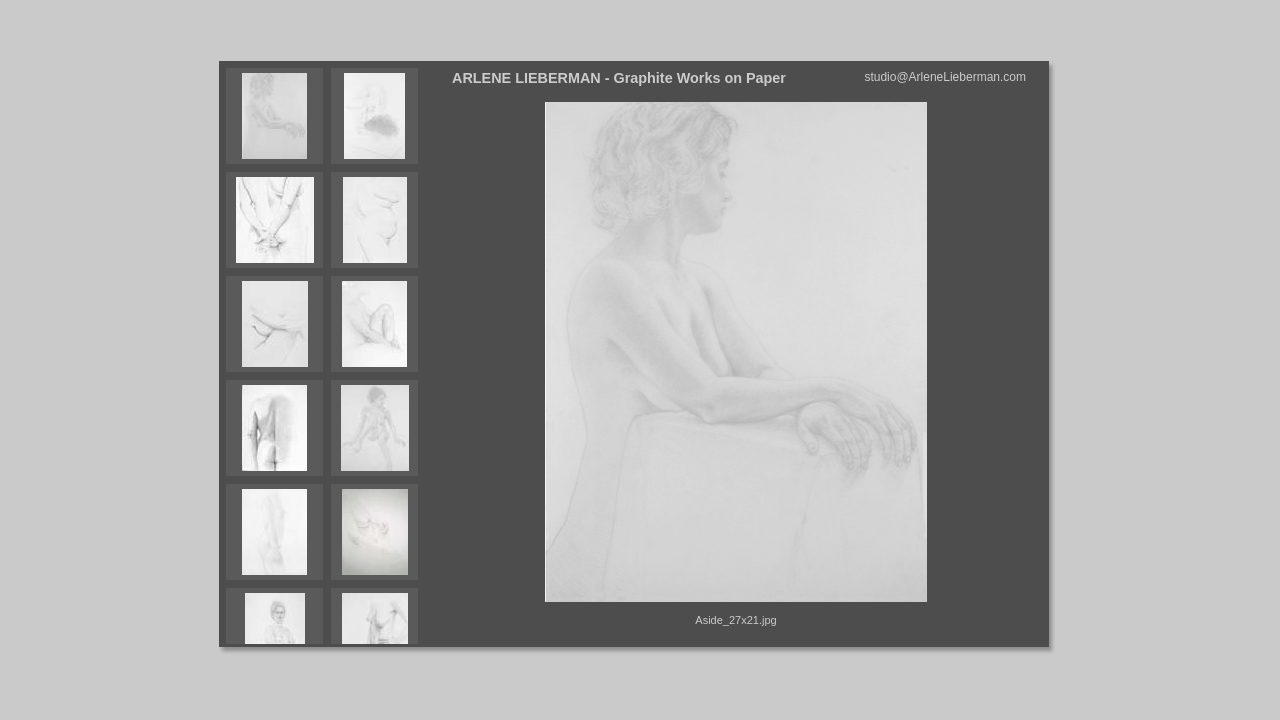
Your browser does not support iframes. (332, 354)
